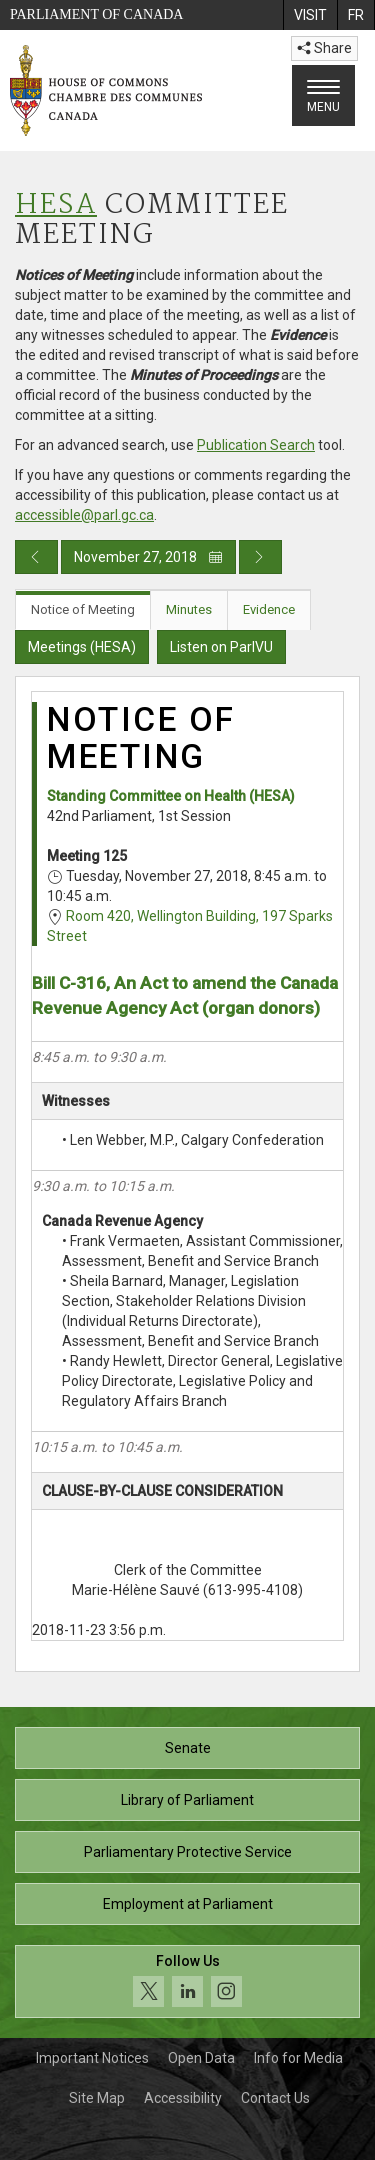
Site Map (97, 2098)
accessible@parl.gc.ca (84, 515)
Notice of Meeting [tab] (83, 609)
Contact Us (275, 2098)
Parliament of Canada (96, 14)
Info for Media (298, 2058)
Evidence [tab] (269, 609)
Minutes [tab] (189, 609)
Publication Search (256, 445)
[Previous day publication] (36, 557)
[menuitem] (310, 15)
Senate (188, 1748)
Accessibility (183, 2098)
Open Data (201, 2058)
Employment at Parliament (188, 1904)
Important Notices (92, 2058)
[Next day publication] (260, 557)
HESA (56, 205)
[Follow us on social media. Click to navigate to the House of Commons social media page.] (187, 1981)
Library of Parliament (187, 1800)
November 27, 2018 (148, 557)
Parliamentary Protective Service (188, 1852)
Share (324, 48)
